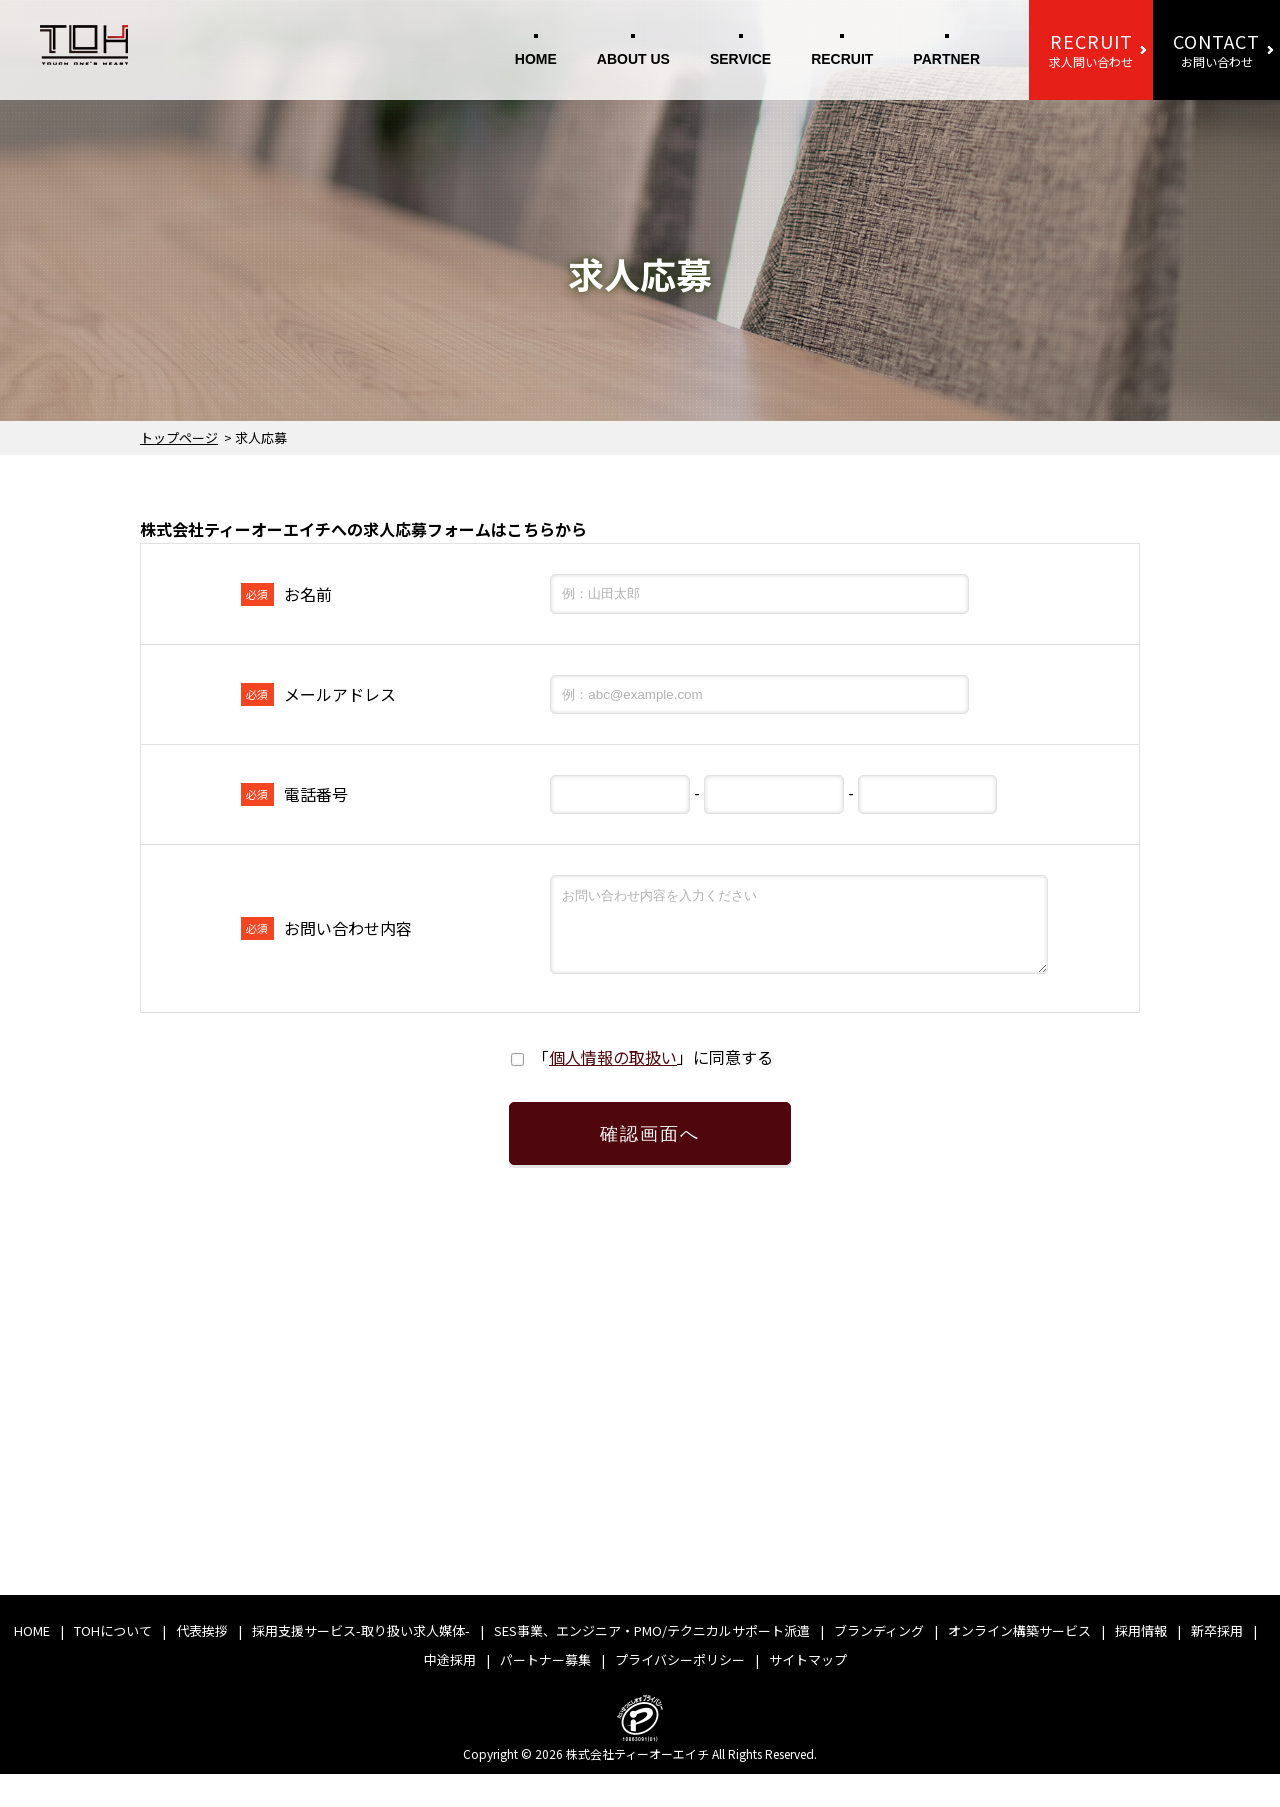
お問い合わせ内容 (326, 936)
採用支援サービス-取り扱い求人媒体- (361, 1663)
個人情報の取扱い (613, 1072)
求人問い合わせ (1091, 49)
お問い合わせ (1216, 49)
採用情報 (1141, 1663)
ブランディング (879, 1663)
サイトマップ (808, 1692)
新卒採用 (1217, 1663)
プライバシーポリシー (680, 1692)
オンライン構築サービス (1019, 1663)
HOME (536, 59)
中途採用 (450, 1692)
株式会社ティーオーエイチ (637, 1786)
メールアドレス (318, 694)
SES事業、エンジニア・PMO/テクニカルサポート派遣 (652, 1663)
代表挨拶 (202, 1663)
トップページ (179, 437)
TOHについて (113, 1663)
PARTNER (946, 59)
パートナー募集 (545, 1692)
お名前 (286, 594)
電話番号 (294, 794)
